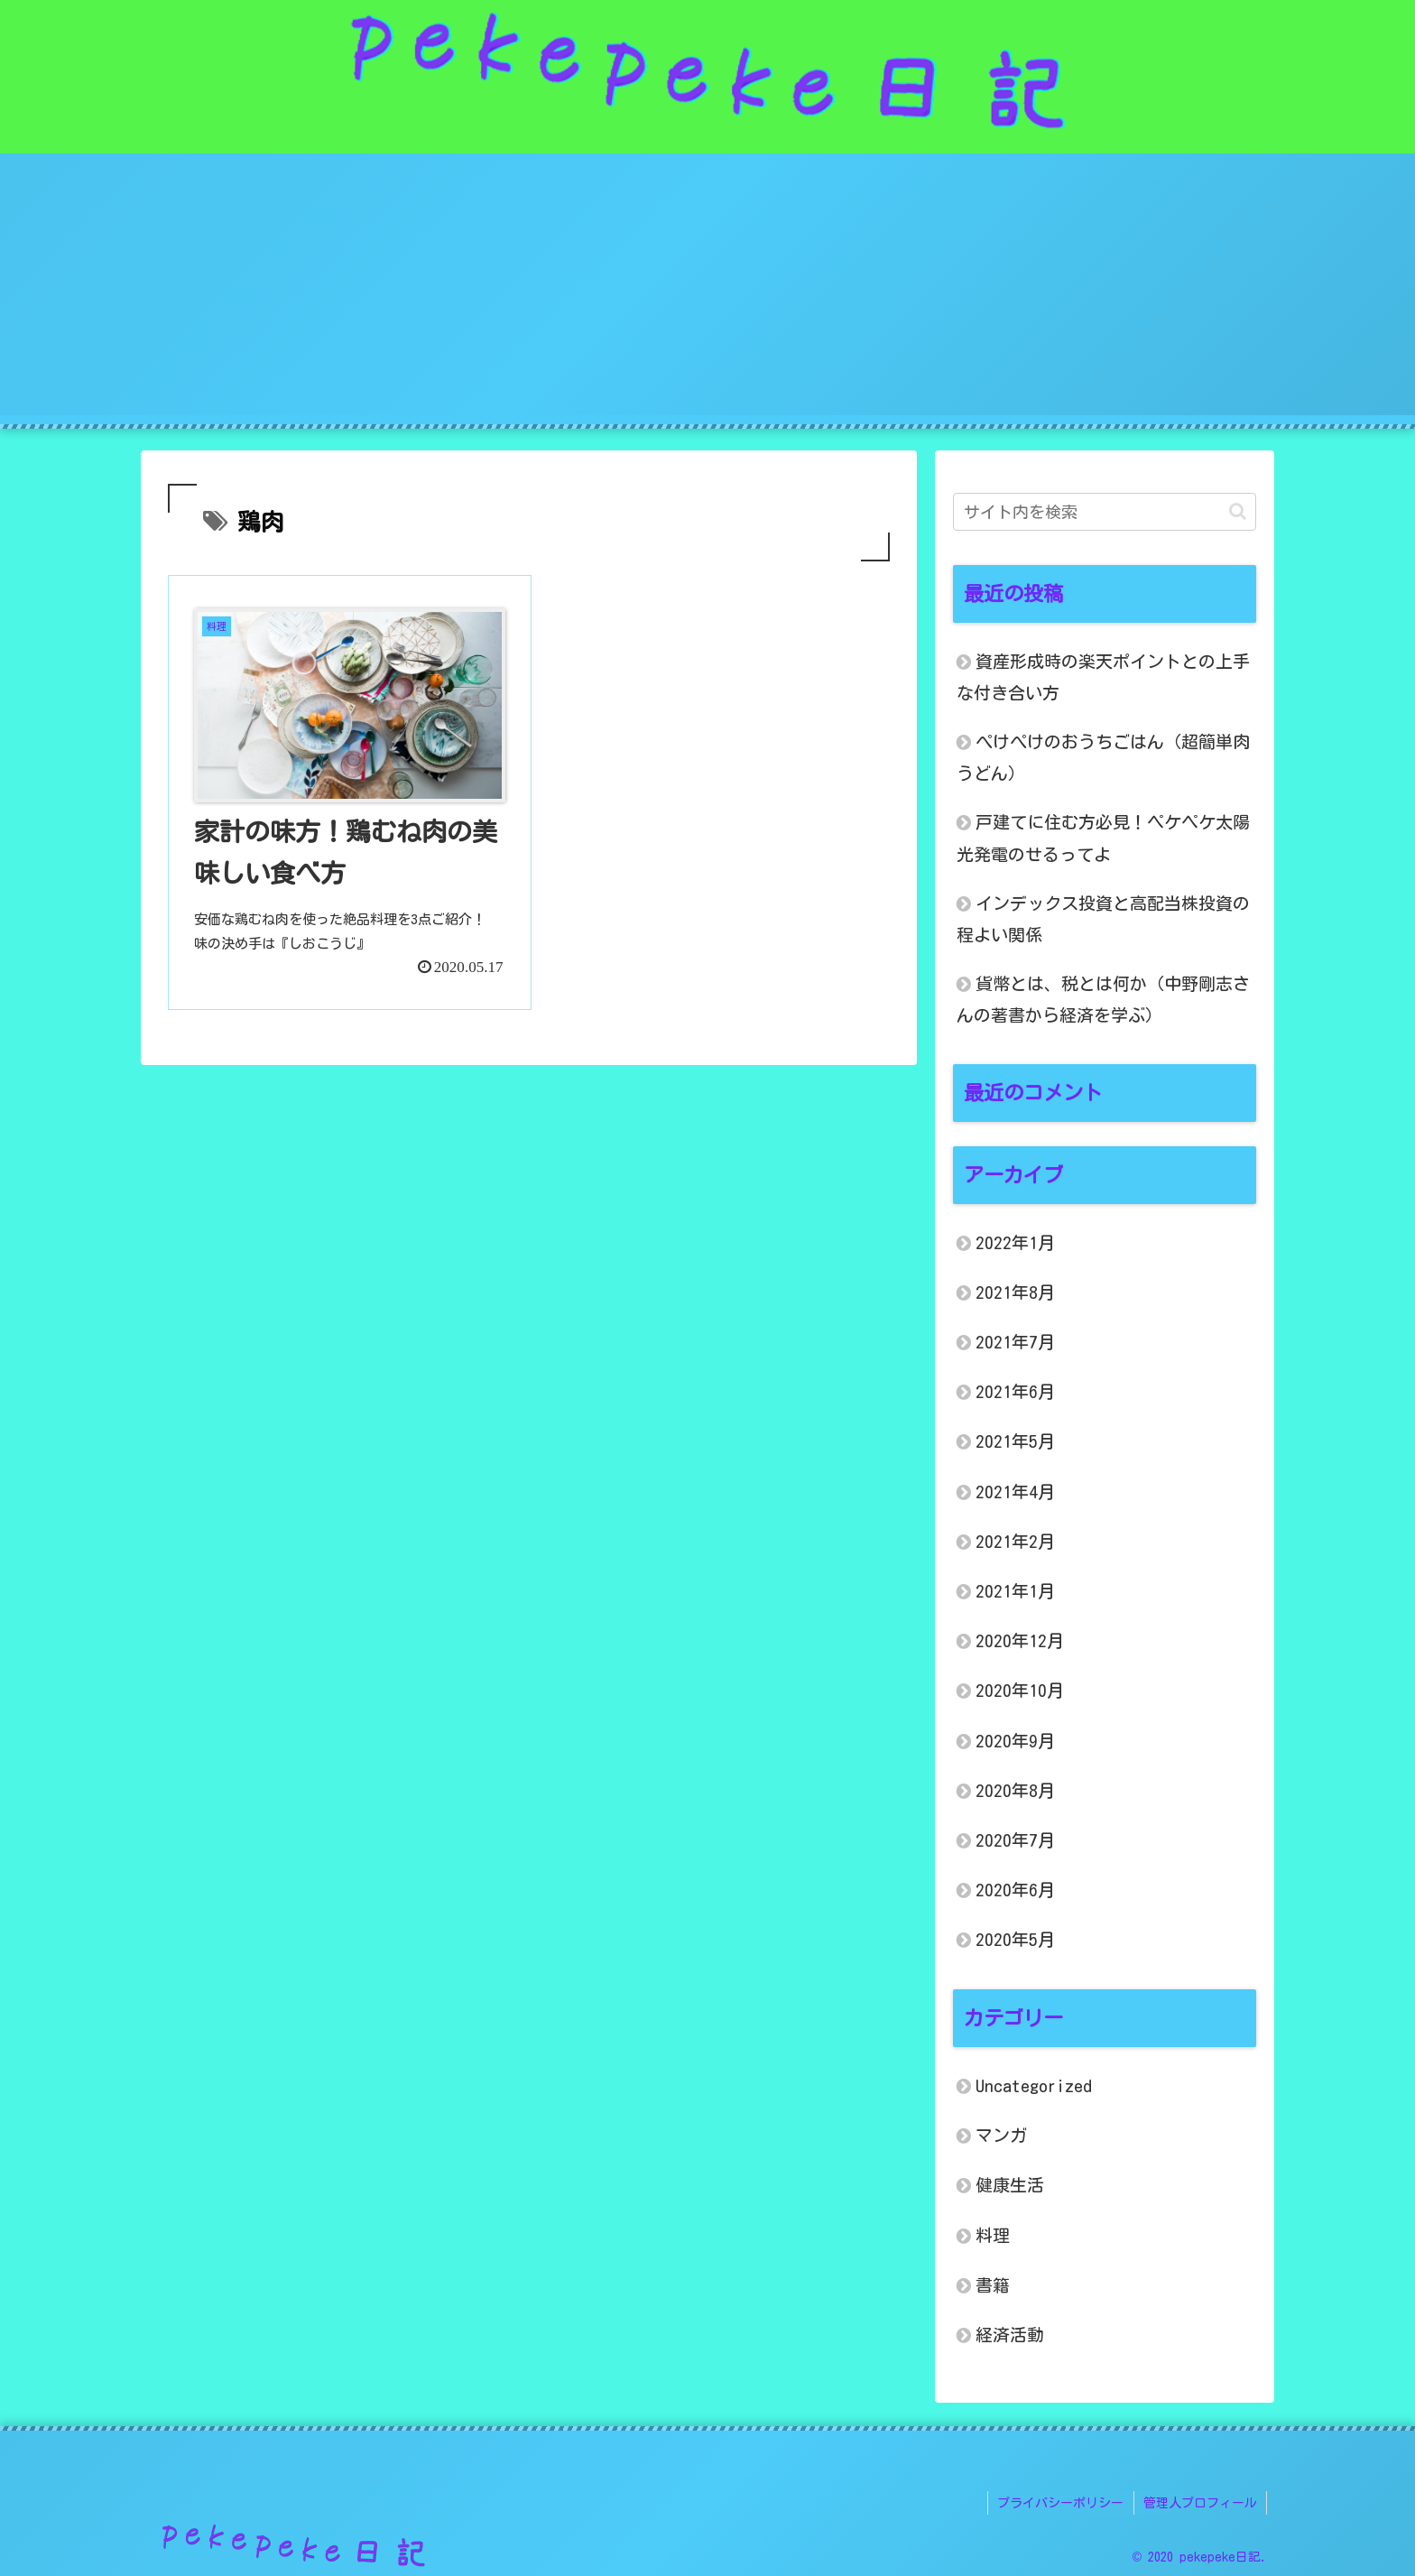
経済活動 (1010, 2334)
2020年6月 (1015, 1889)
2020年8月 (1015, 1790)
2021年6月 (1015, 1391)
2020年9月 (1015, 1740)
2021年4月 (1015, 1491)
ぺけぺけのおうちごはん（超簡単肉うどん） (1103, 757)
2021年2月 (1015, 1541)
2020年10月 (1020, 1690)
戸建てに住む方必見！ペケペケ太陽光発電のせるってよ (1103, 837)
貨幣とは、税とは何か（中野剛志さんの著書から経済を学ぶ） (1103, 999)
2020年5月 (1015, 1939)
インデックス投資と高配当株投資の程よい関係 (1103, 918)
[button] (1237, 511)
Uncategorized (1034, 2085)
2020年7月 (1015, 1840)
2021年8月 (1015, 1292)
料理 (993, 2235)
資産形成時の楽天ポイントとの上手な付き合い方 (1103, 677)
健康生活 (1010, 2184)
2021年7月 (1015, 1341)
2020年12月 (1020, 1640)
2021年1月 (1015, 1590)
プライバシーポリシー (1061, 2502)
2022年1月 (1015, 1242)
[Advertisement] (707, 288)
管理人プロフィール (1200, 2502)
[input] (1104, 512)
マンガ (1001, 2135)
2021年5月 (1015, 1441)
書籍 (993, 2284)
